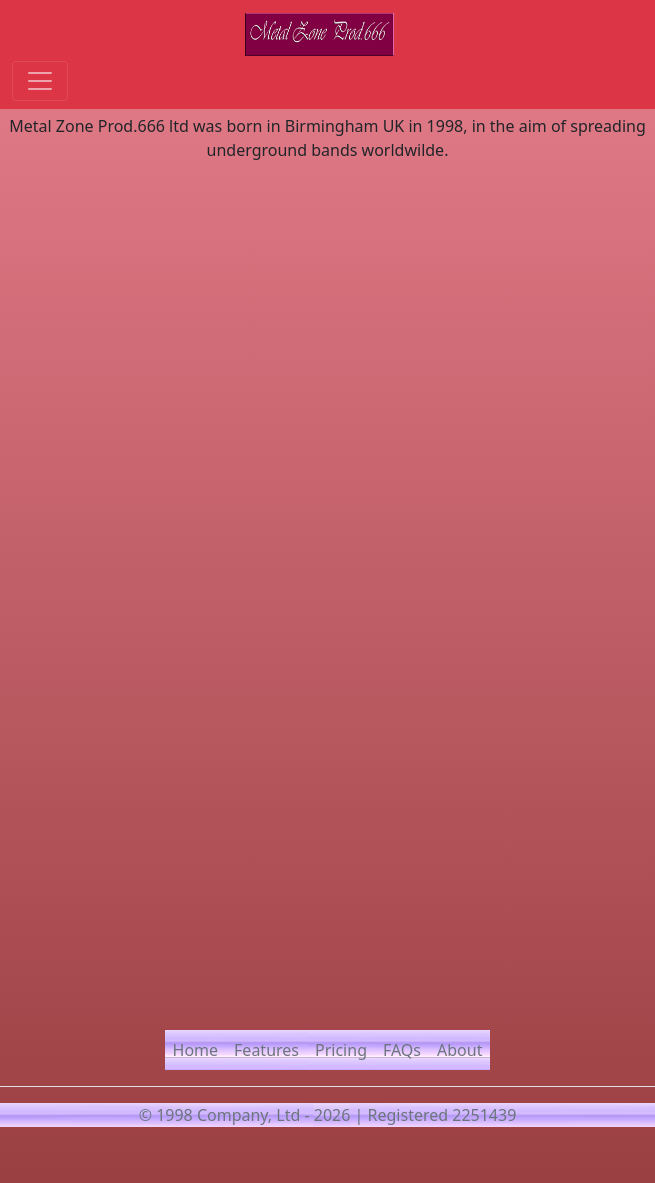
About (459, 1050)
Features (266, 1050)
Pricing (341, 1050)
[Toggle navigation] (40, 81)
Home (196, 1050)
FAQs (402, 1050)
